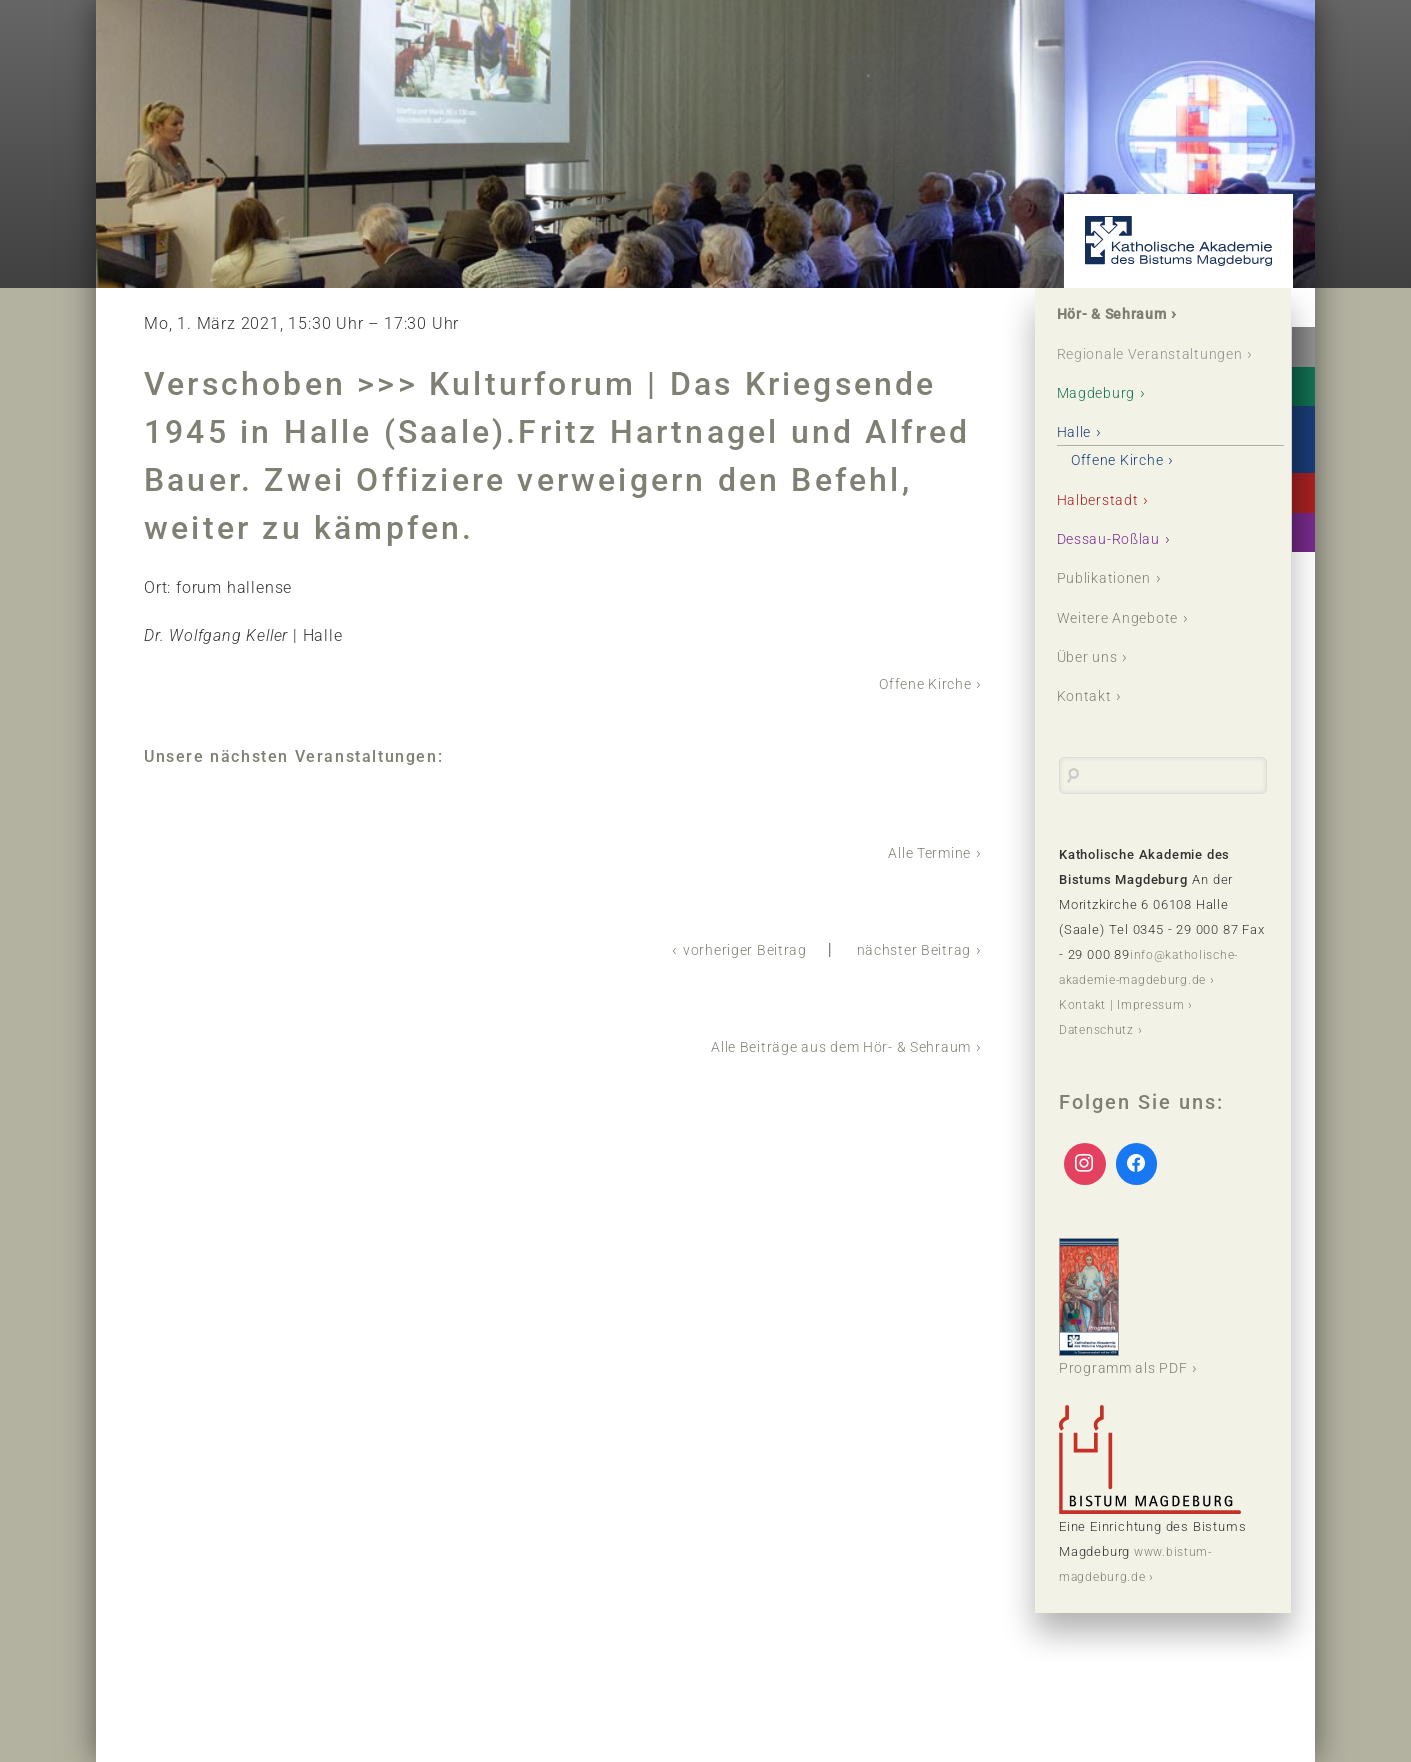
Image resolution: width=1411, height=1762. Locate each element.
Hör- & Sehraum (1122, 315)
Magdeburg (1103, 419)
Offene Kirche (919, 683)
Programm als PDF (1132, 1337)
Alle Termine (922, 851)
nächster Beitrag (907, 947)
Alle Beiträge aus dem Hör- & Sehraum (822, 1043)
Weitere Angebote (1127, 646)
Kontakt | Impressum (1125, 1034)
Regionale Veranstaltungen (1123, 367)
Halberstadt (1104, 526)
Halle (1079, 459)
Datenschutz (1099, 1059)
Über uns (1093, 686)
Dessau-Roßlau (1117, 566)
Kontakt (1089, 726)
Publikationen (1112, 606)
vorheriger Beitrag (724, 947)
